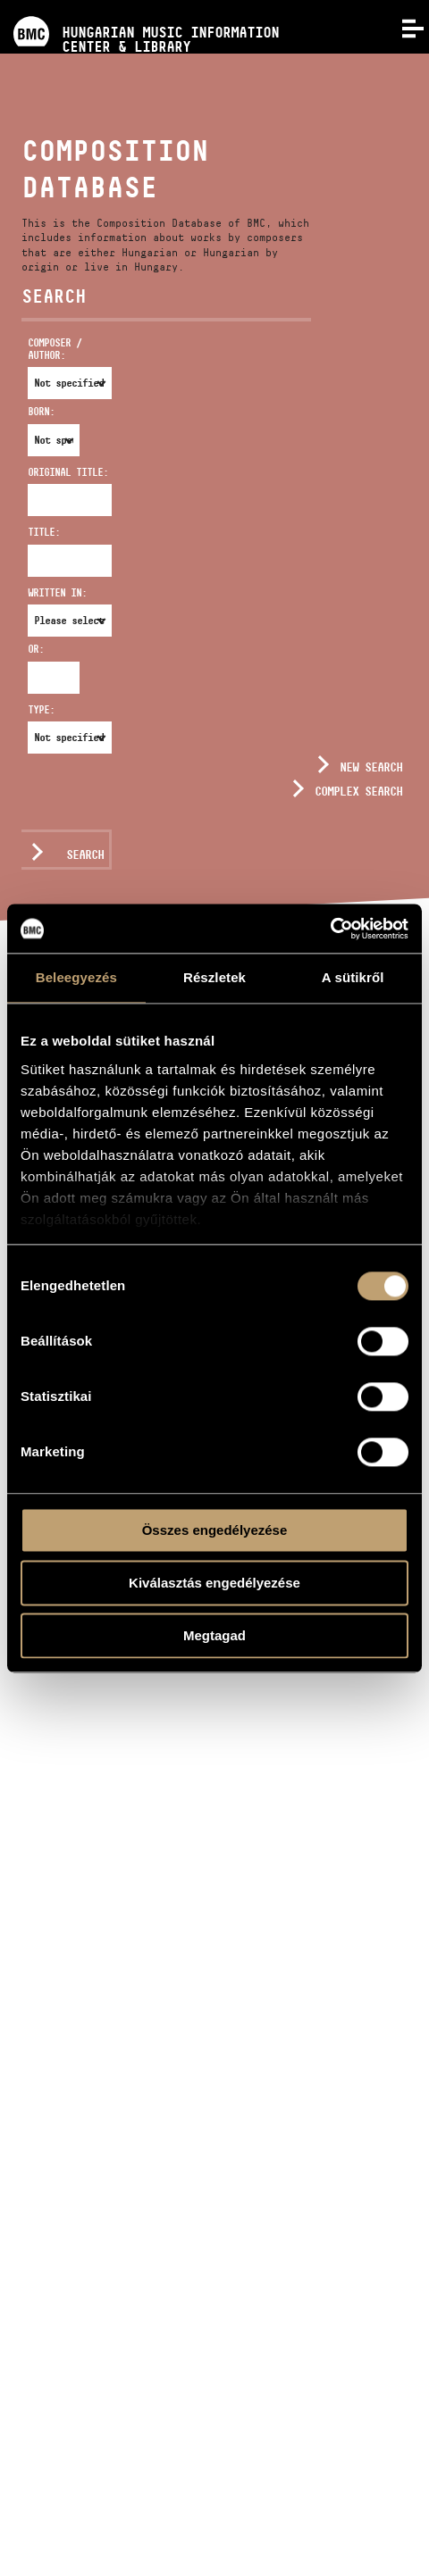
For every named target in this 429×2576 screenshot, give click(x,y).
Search (85, 854)
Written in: (57, 592)
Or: (36, 648)
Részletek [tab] (214, 977)
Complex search (358, 791)
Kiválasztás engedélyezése (214, 1582)
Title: (44, 531)
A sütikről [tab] (353, 977)
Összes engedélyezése (215, 1530)
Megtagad (214, 1635)
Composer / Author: (54, 349)
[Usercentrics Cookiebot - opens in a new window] (330, 928)
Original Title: (68, 472)
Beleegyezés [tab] (76, 977)
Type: (41, 709)
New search (371, 767)
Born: (41, 411)
